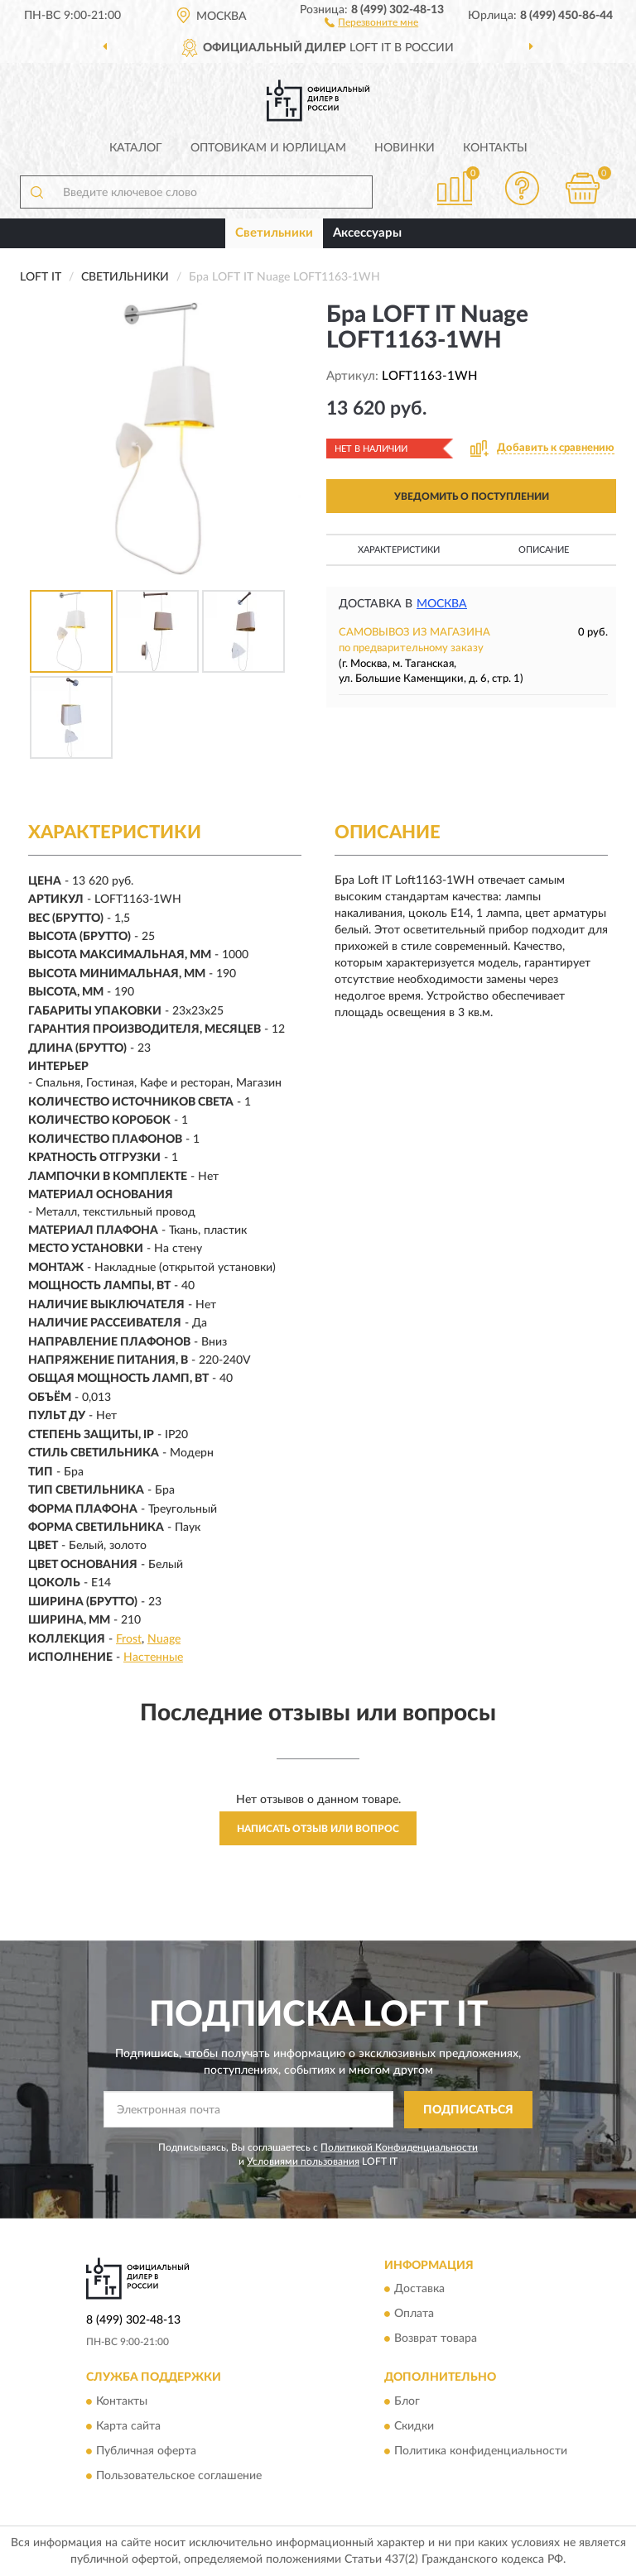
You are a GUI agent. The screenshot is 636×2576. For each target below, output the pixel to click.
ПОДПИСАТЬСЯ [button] (468, 2110)
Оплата (414, 2314)
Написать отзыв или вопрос (318, 1829)
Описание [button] (543, 549)
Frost (129, 1639)
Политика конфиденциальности (480, 2451)
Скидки (414, 2426)
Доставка (419, 2289)
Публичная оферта (146, 2451)
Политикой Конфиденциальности (399, 2147)
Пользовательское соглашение (179, 2476)
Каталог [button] (135, 148)
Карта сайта (128, 2426)
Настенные (153, 1657)
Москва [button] (442, 604)
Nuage (164, 1639)
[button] (371, 21)
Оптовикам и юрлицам (268, 148)
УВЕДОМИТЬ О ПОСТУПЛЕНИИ (471, 496)
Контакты (495, 148)
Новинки (404, 148)
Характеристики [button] (399, 549)
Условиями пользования (303, 2161)
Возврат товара (435, 2339)
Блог (407, 2401)
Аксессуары (367, 233)
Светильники (274, 233)
